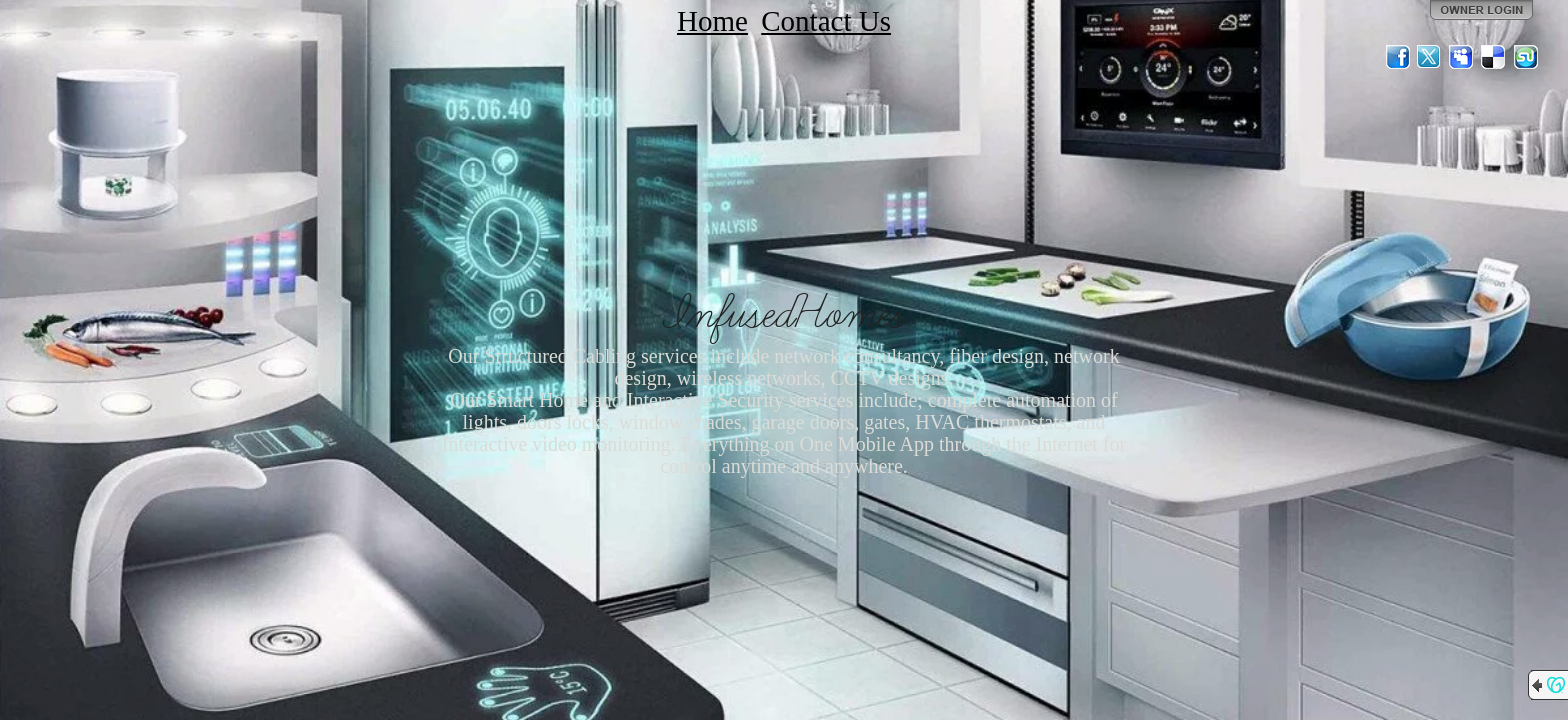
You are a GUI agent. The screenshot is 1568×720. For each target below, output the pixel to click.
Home (712, 21)
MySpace (1462, 57)
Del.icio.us (1494, 57)
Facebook (1398, 57)
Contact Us (826, 21)
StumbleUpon (1526, 57)
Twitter (1430, 57)
